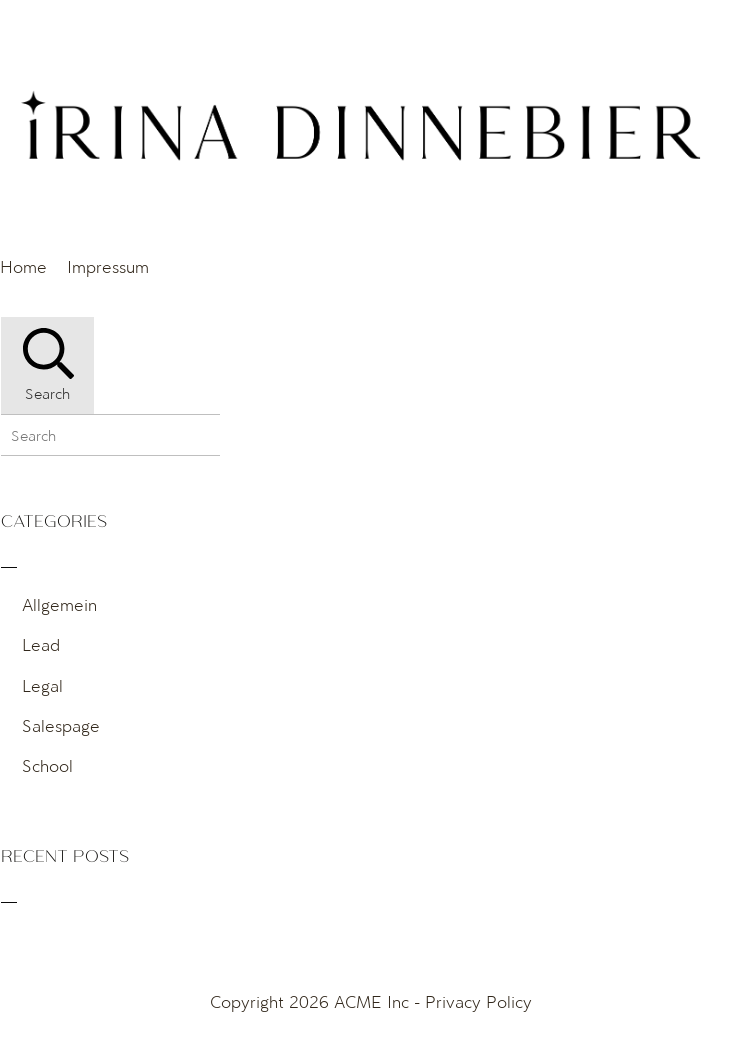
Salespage (61, 725)
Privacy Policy (478, 1001)
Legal (42, 685)
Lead (41, 644)
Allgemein (59, 604)
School (47, 765)
